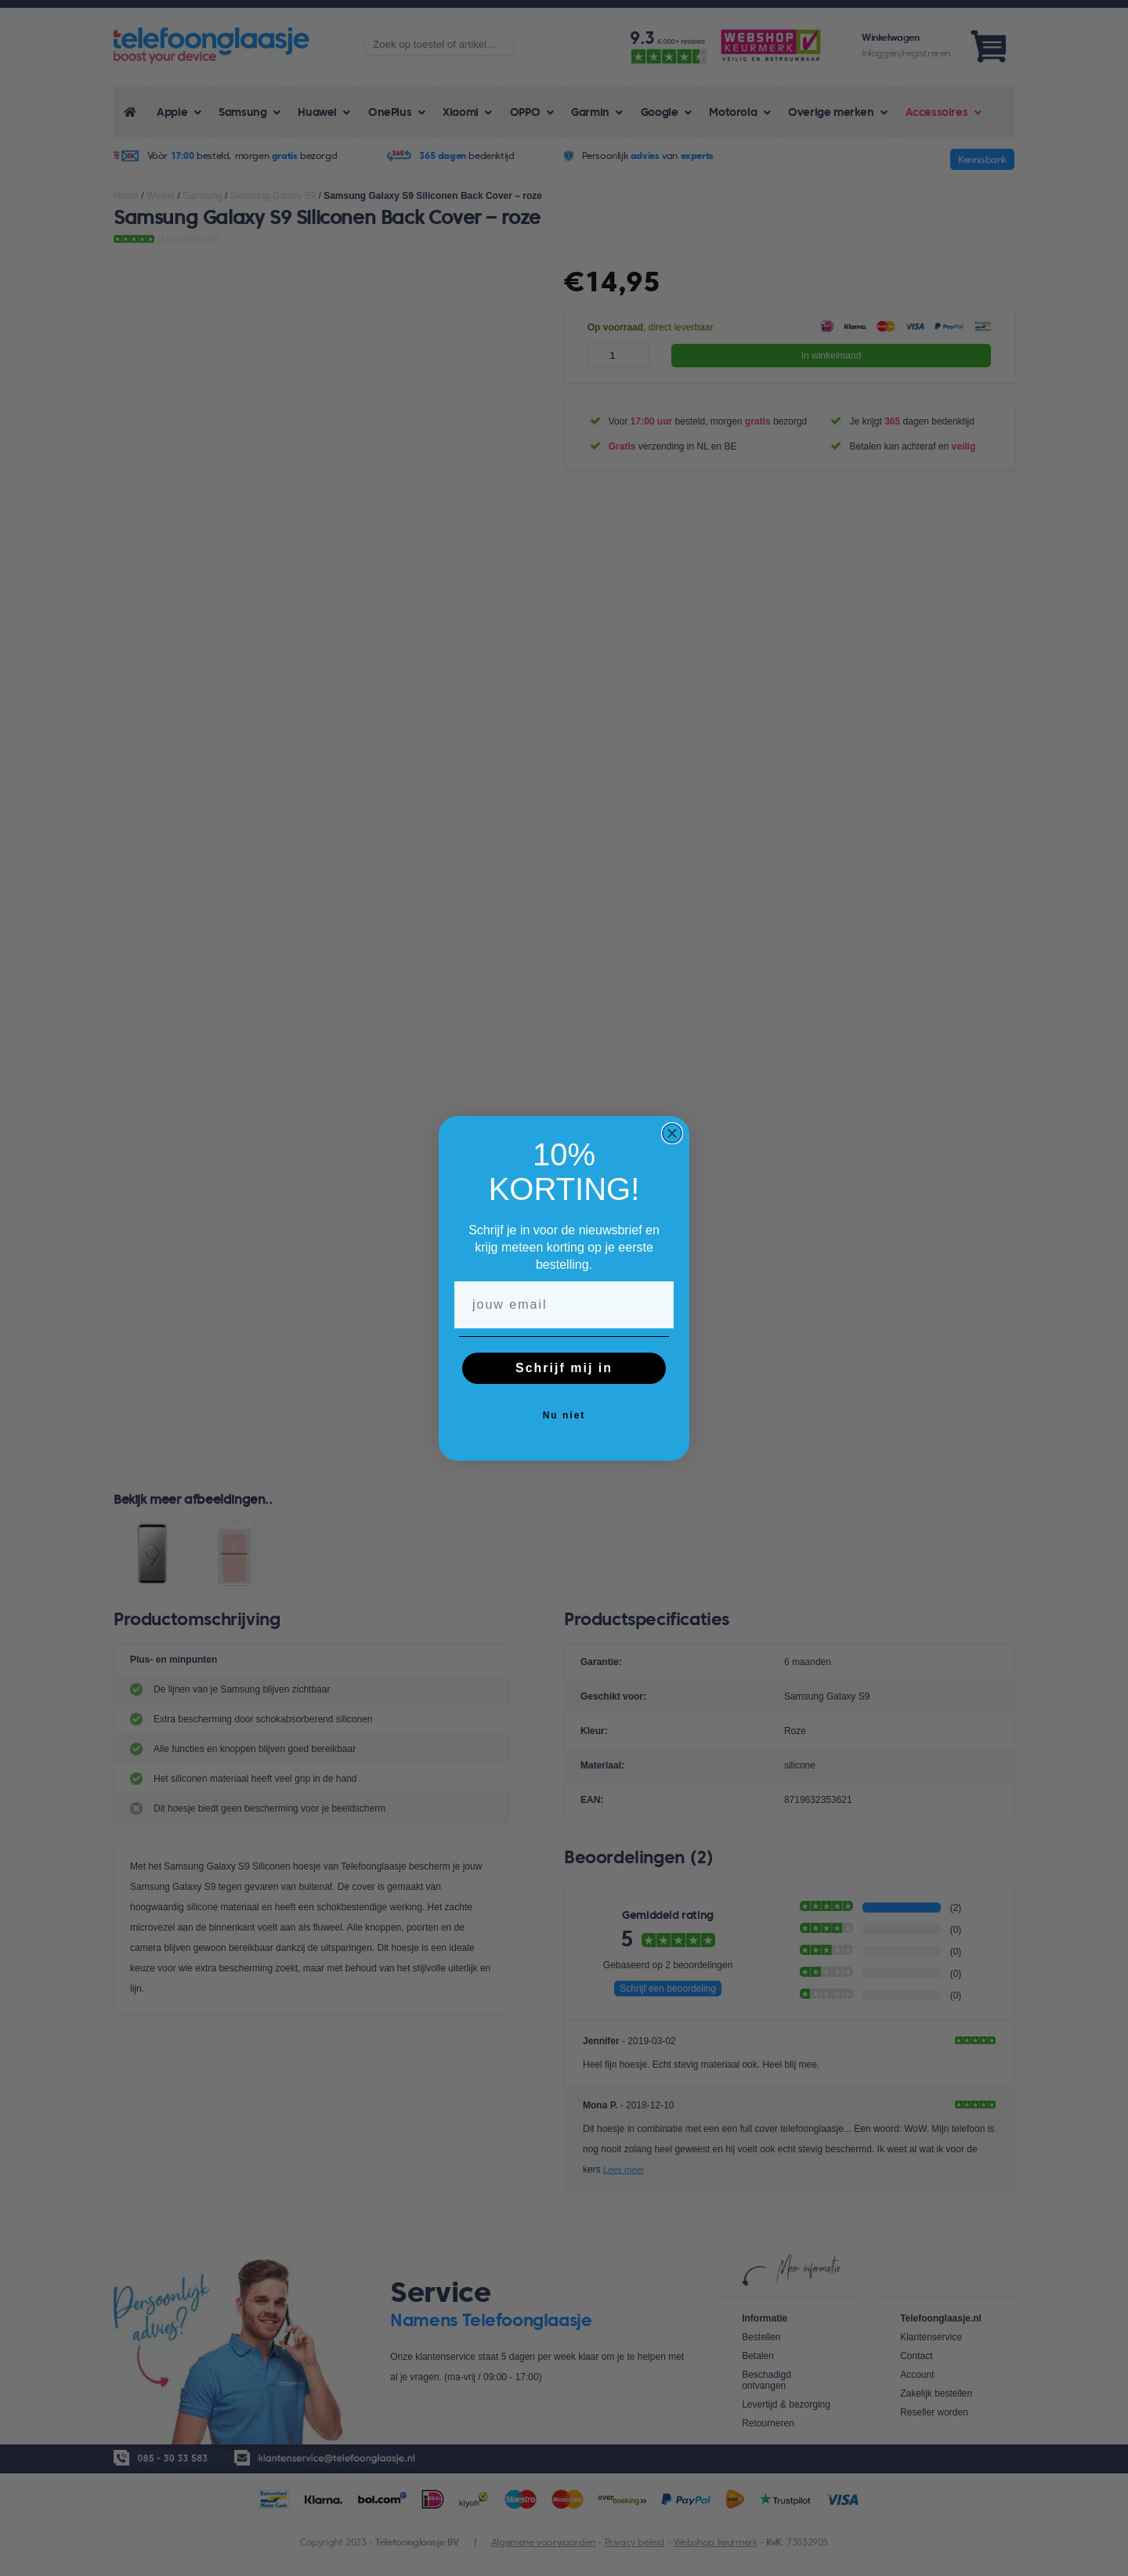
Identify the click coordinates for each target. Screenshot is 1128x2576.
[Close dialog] (672, 1133)
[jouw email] (564, 1305)
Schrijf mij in (564, 1368)
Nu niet (564, 1415)
